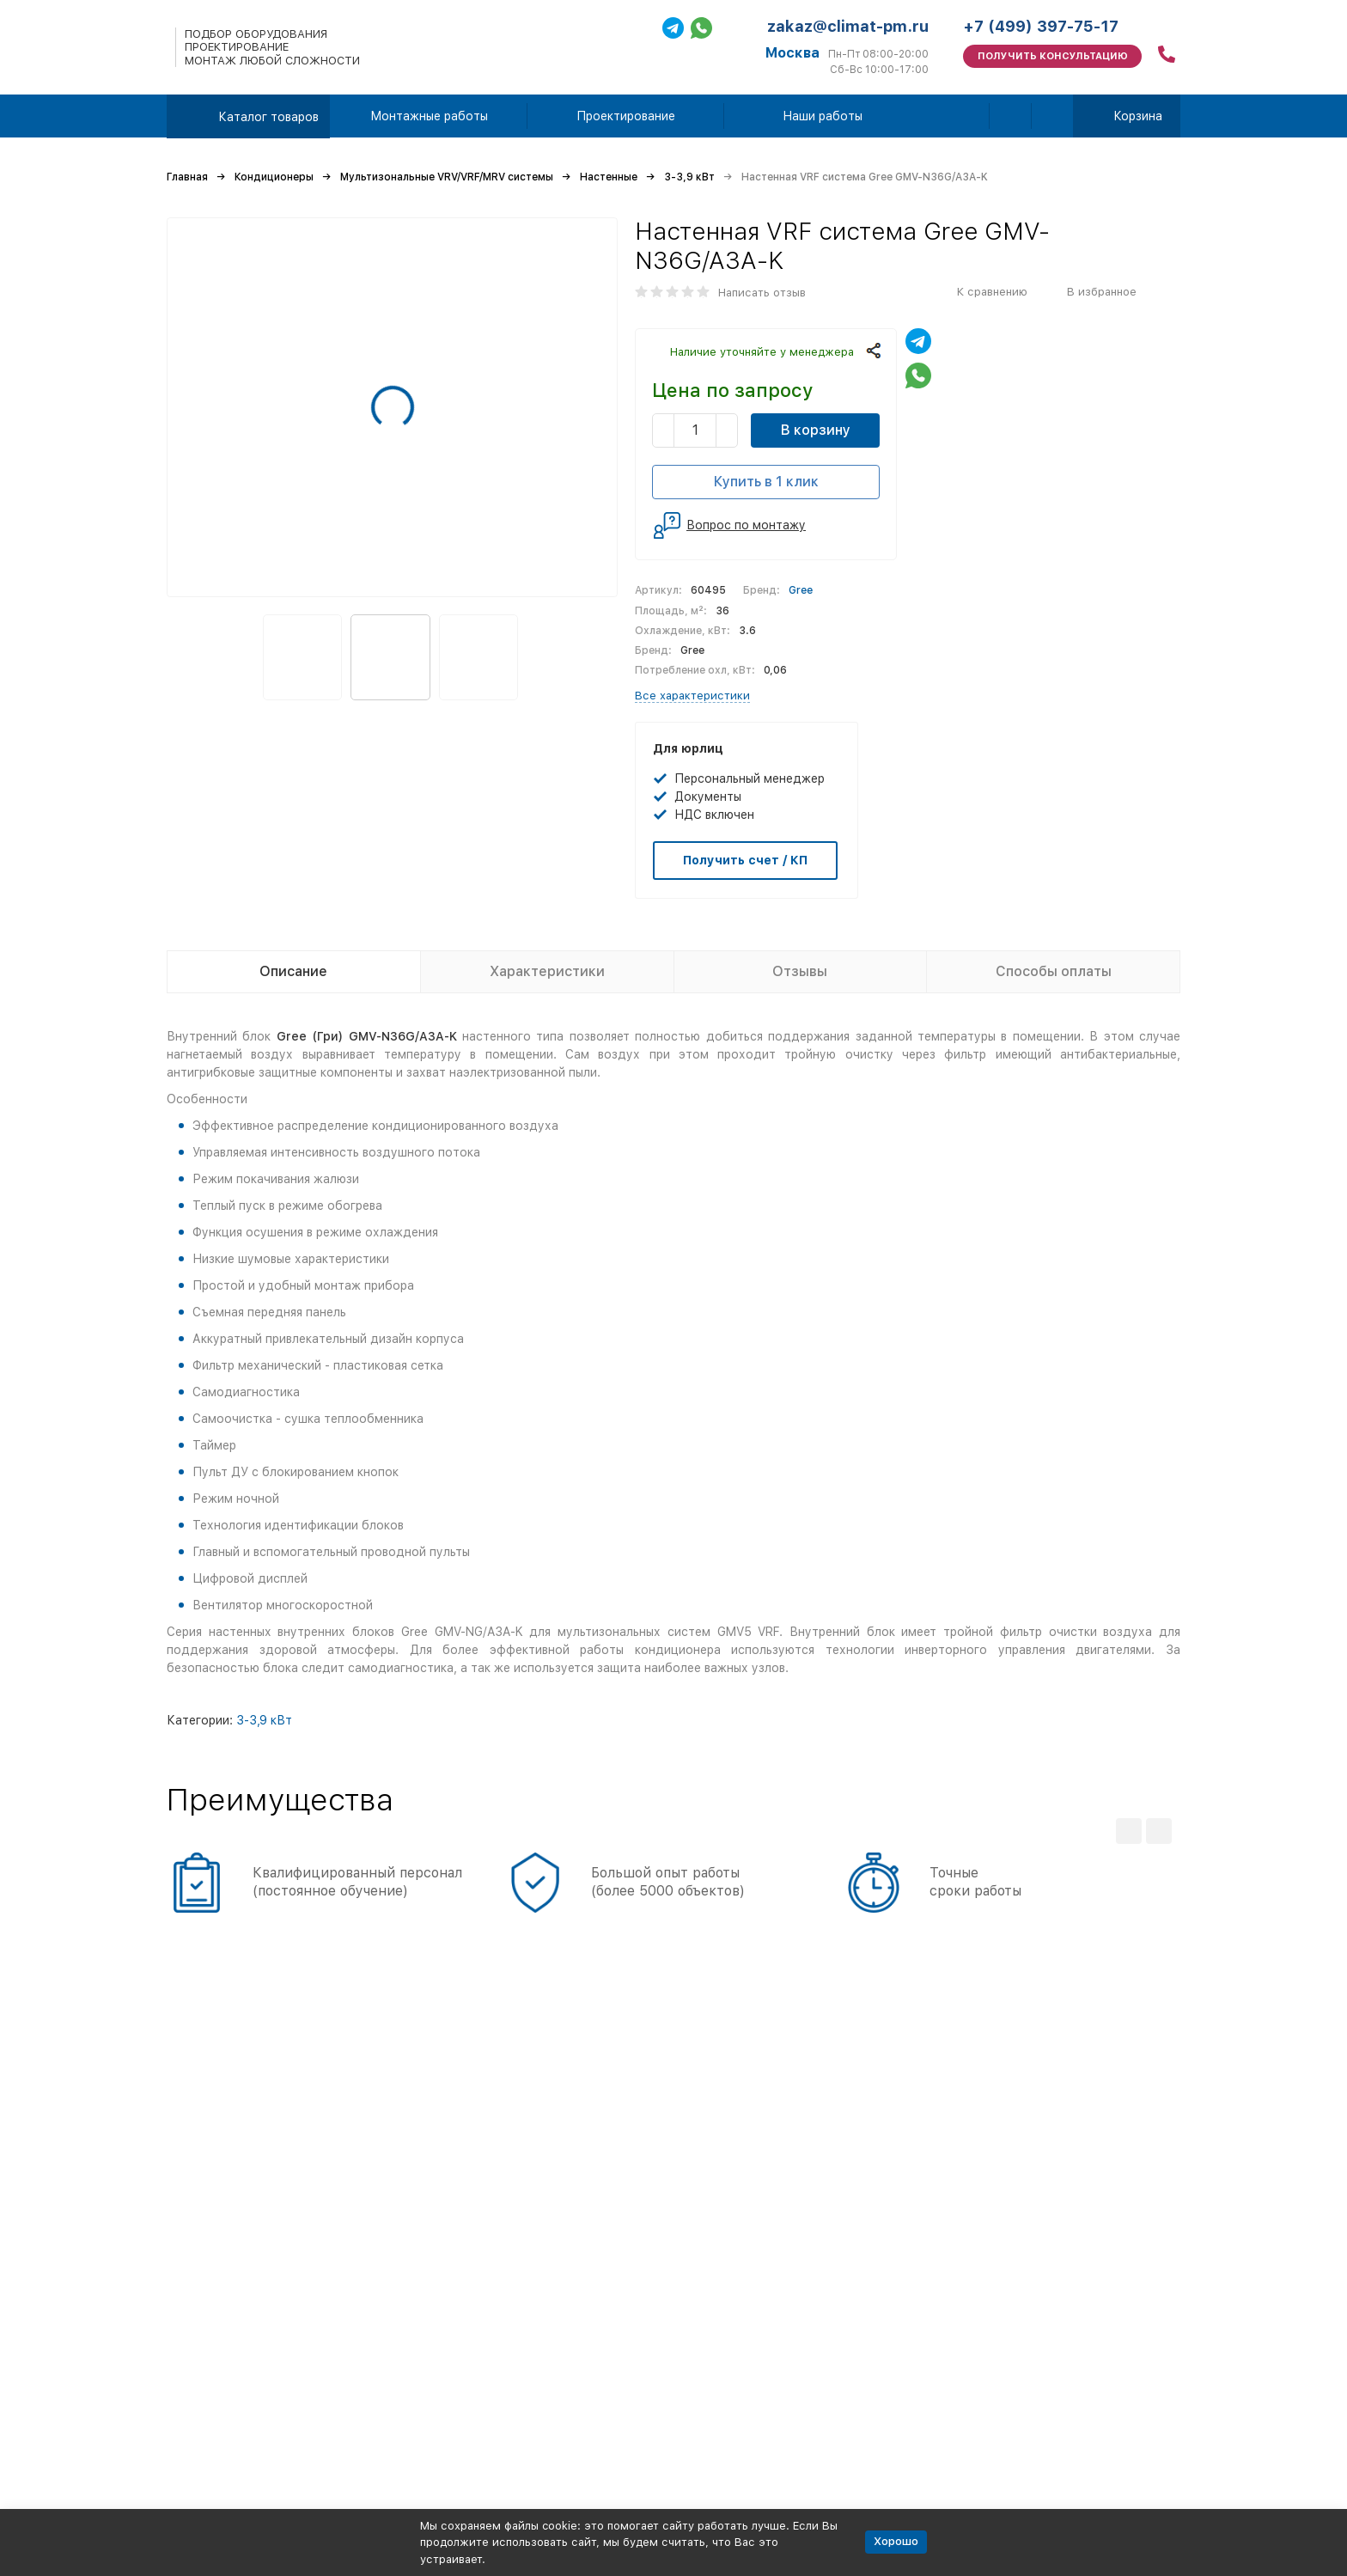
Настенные (608, 177)
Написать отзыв (762, 292)
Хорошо (896, 2541)
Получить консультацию (1053, 56)
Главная (187, 177)
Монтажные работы (429, 116)
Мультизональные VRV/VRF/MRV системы (446, 177)
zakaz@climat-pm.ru (848, 26)
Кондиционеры (274, 177)
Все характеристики (692, 695)
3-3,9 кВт (689, 177)
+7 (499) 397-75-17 (1040, 26)
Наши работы (822, 116)
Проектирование (625, 116)
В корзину (815, 430)
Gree (801, 590)
